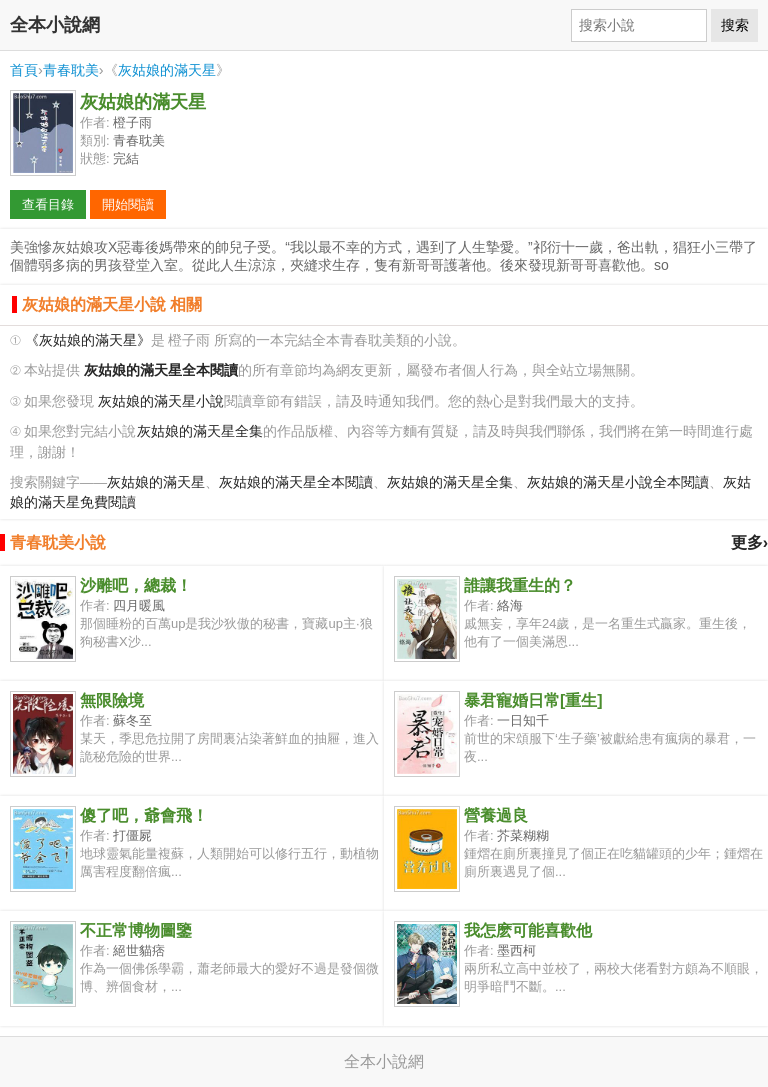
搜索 (735, 25)
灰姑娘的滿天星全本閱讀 (296, 482)
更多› (749, 542)
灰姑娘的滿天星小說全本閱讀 (618, 482)
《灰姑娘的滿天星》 (88, 340)
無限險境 (112, 700)
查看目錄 (48, 204)
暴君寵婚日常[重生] (533, 700)
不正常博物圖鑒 (136, 930)
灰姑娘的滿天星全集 (200, 431)
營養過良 (496, 815)
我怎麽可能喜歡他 (528, 930)
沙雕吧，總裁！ (136, 585)
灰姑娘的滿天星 (167, 70)
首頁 (24, 70)
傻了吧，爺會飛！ (144, 815)
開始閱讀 (128, 204)
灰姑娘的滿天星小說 (161, 401)
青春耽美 (71, 70)
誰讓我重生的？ (520, 585)
